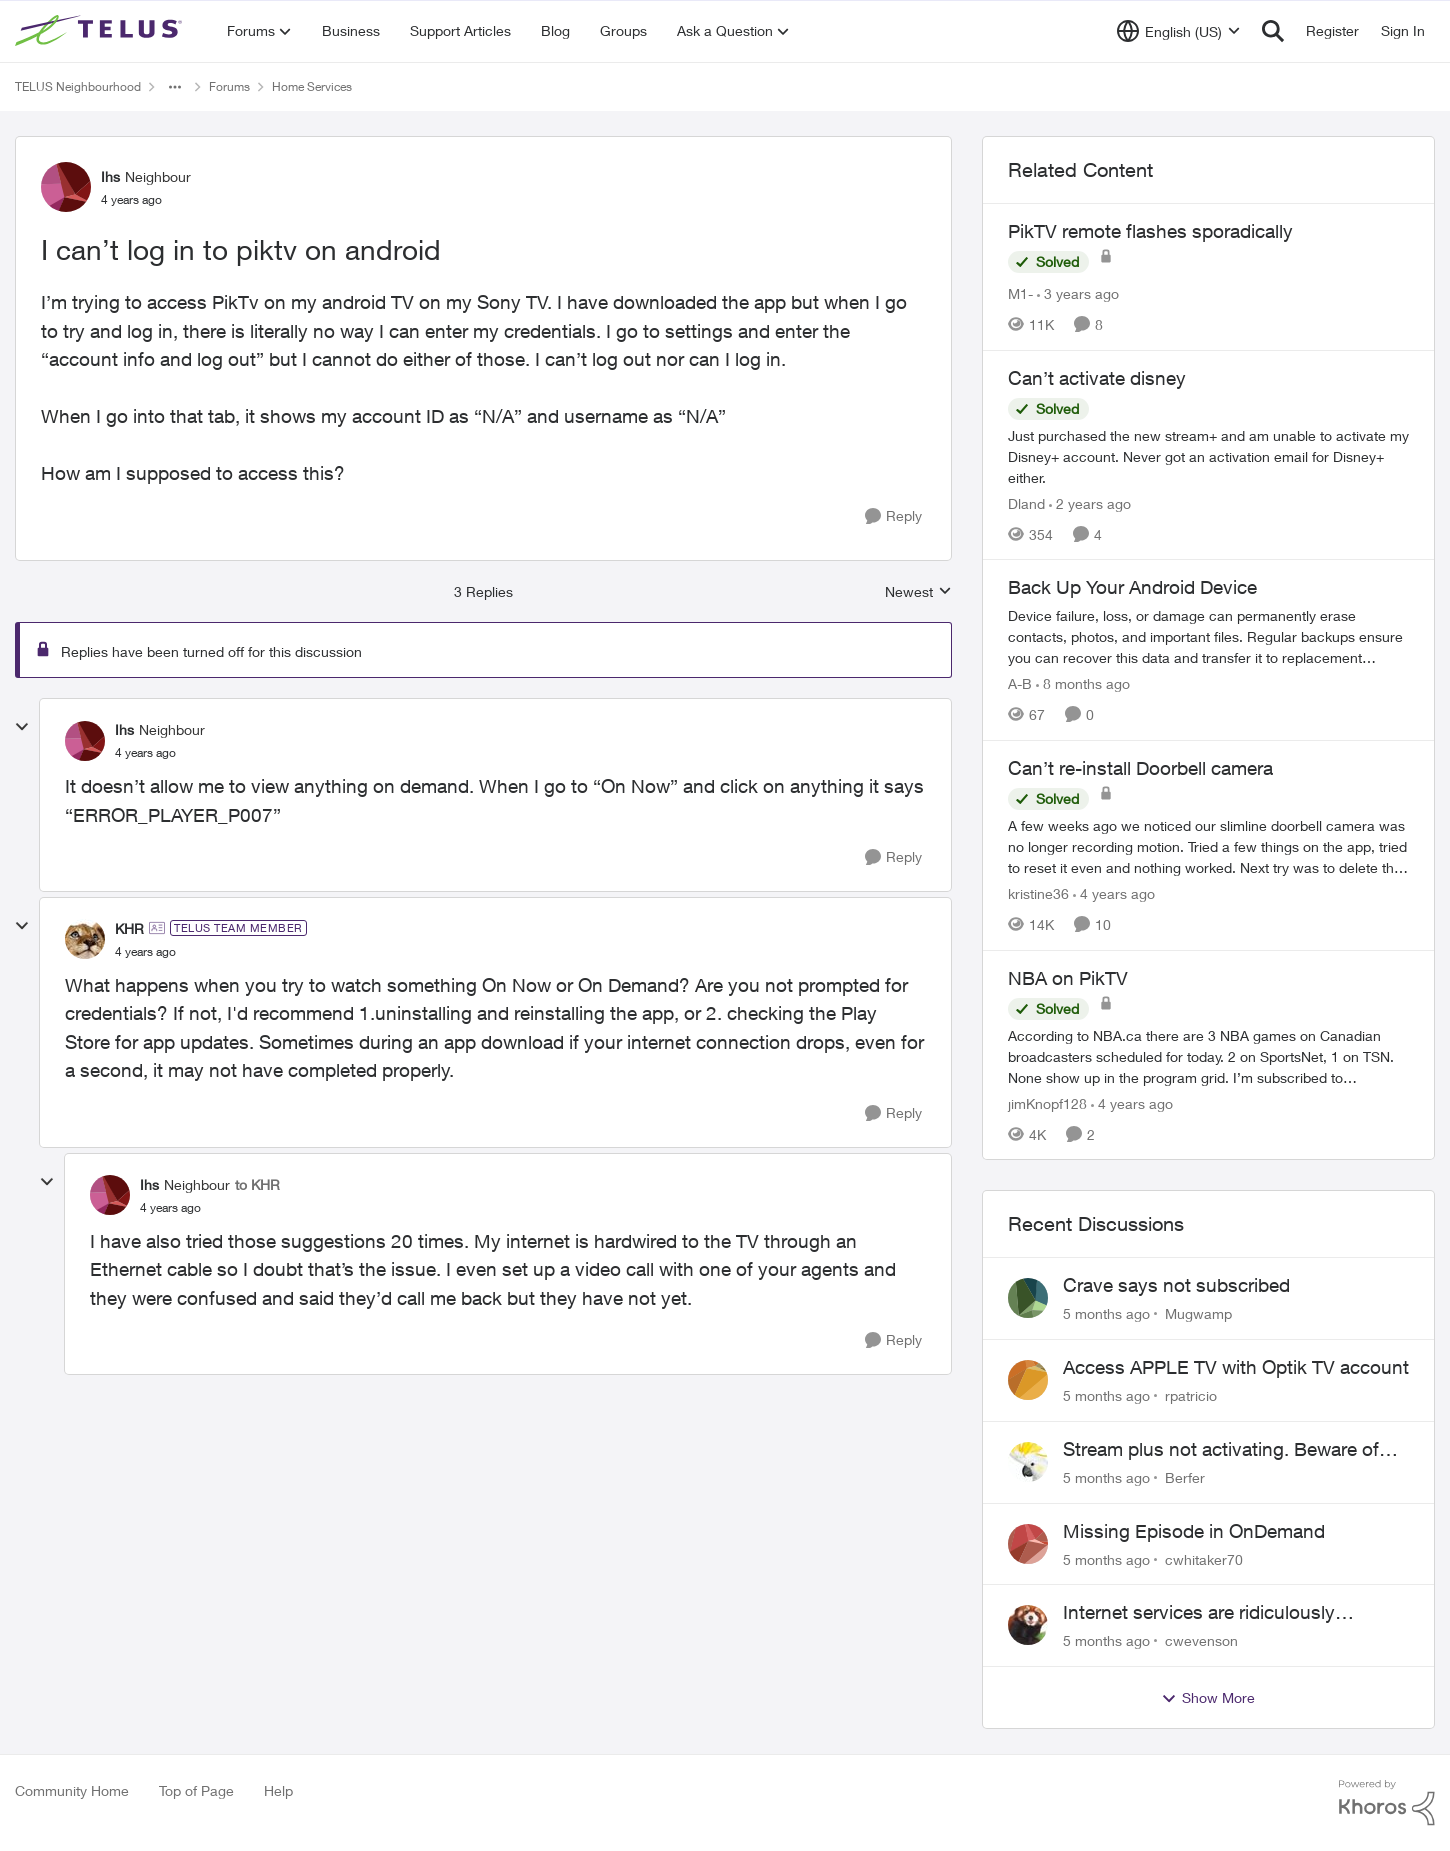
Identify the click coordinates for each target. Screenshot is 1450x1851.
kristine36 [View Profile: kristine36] (1038, 893)
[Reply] (893, 516)
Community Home (72, 1790)
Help (278, 1790)
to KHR (257, 1184)
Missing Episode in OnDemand (1194, 1531)
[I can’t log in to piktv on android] (145, 753)
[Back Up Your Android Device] (1208, 636)
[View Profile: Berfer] (1028, 1462)
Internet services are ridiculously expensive (1199, 1613)
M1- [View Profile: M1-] (1020, 293)
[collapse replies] (22, 727)
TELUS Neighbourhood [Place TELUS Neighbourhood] (78, 86)
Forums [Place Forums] (229, 86)
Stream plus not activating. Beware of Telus (1221, 1450)
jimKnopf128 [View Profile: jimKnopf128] (1047, 1102)
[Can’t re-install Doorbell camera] (1208, 846)
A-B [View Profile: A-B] (1020, 683)
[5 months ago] (1106, 1313)
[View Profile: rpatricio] (1028, 1380)
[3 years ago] (1078, 293)
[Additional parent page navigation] (175, 87)
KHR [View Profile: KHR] (129, 928)
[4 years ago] (1114, 893)
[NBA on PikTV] (1208, 1055)
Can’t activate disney (1097, 378)
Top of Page (196, 1790)
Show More (1208, 1698)
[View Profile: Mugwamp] (1028, 1298)
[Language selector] (1178, 31)
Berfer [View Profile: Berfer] (1185, 1477)
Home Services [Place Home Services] (312, 86)
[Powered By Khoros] (1387, 1803)
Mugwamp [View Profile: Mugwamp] (1198, 1313)
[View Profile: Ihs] (66, 187)
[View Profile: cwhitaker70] (1028, 1544)
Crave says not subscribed (1176, 1285)
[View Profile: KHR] (85, 939)
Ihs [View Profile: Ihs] (110, 176)
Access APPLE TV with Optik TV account (1236, 1367)
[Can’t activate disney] (1208, 455)
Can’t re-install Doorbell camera (1140, 768)
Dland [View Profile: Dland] (1026, 502)
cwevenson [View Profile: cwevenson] (1201, 1640)
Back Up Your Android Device (1132, 587)
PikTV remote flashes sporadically (1150, 231)
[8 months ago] (1083, 683)
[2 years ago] (1090, 502)
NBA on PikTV (1068, 978)
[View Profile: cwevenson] (1028, 1625)
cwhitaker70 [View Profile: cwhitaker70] (1204, 1558)
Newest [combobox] (918, 592)
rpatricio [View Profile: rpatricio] (1191, 1395)
